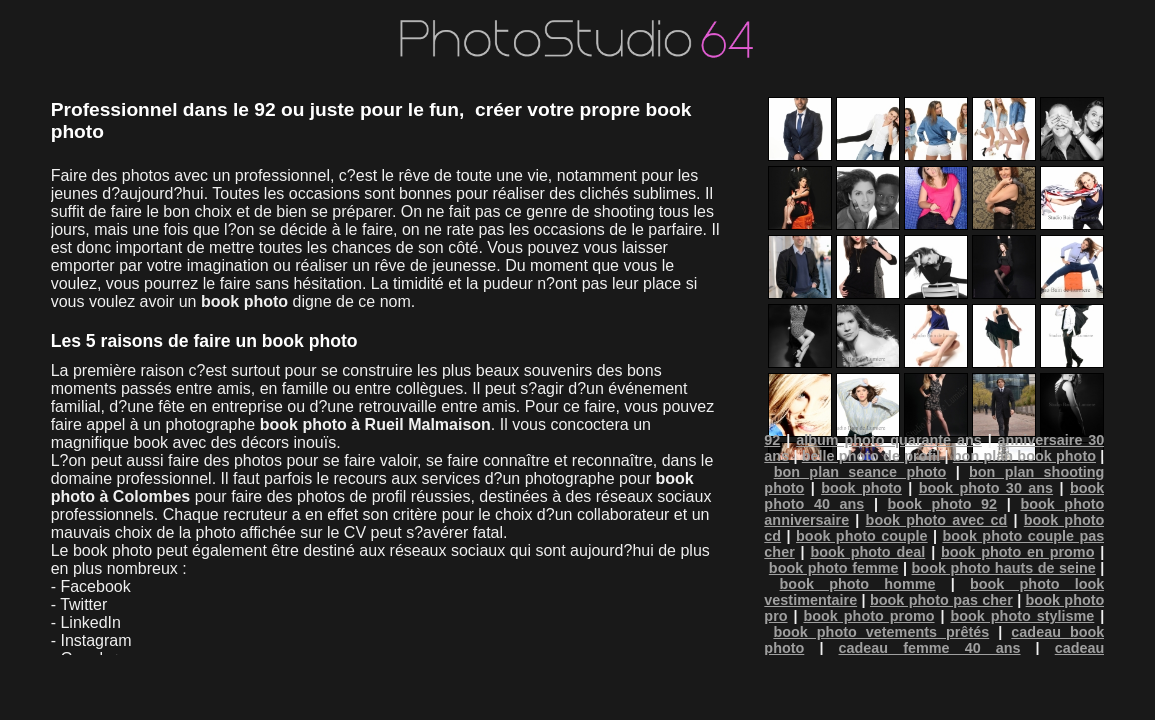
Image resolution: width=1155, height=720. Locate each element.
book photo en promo (1017, 552)
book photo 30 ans (986, 488)
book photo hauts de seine (1004, 568)
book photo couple (862, 536)
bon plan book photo (1024, 456)
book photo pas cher (941, 600)
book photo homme (858, 584)
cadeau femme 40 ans (930, 648)
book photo (861, 488)
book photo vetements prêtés (881, 632)
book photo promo (868, 616)
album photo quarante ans (889, 440)
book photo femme (834, 568)
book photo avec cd (937, 520)
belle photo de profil (871, 456)
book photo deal (867, 552)
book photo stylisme (1022, 616)
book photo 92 (943, 504)
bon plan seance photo (860, 472)
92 (772, 440)
